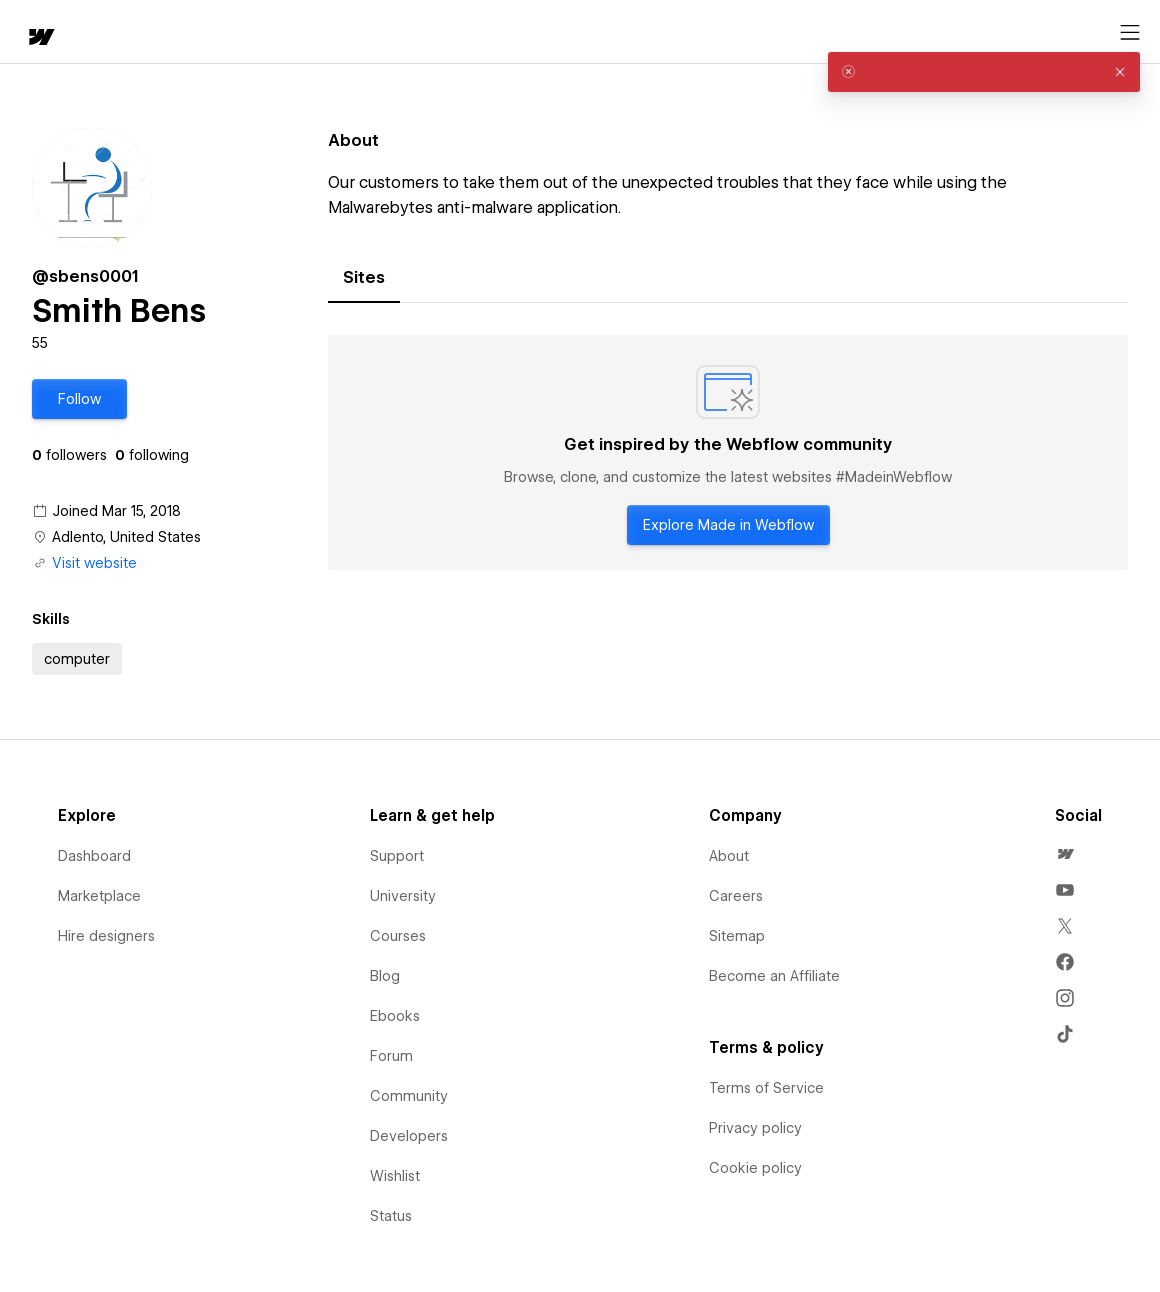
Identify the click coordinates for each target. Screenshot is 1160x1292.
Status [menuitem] (391, 1216)
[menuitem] (1065, 854)
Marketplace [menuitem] (99, 896)
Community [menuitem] (409, 1096)
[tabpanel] (728, 453)
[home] (30, 32)
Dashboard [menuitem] (94, 856)
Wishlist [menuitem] (395, 1176)
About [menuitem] (729, 856)
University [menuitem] (403, 896)
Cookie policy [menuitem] (755, 1168)
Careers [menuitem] (736, 896)
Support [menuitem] (397, 856)
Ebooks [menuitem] (395, 1016)
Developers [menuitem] (409, 1136)
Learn (309, 32)
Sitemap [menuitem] (737, 936)
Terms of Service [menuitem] (766, 1088)
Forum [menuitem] (391, 1056)
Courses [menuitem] (398, 936)
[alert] (984, 72)
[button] (105, 32)
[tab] (364, 278)
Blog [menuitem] (385, 976)
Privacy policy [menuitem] (755, 1128)
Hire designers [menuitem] (106, 936)
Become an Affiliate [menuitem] (774, 976)
